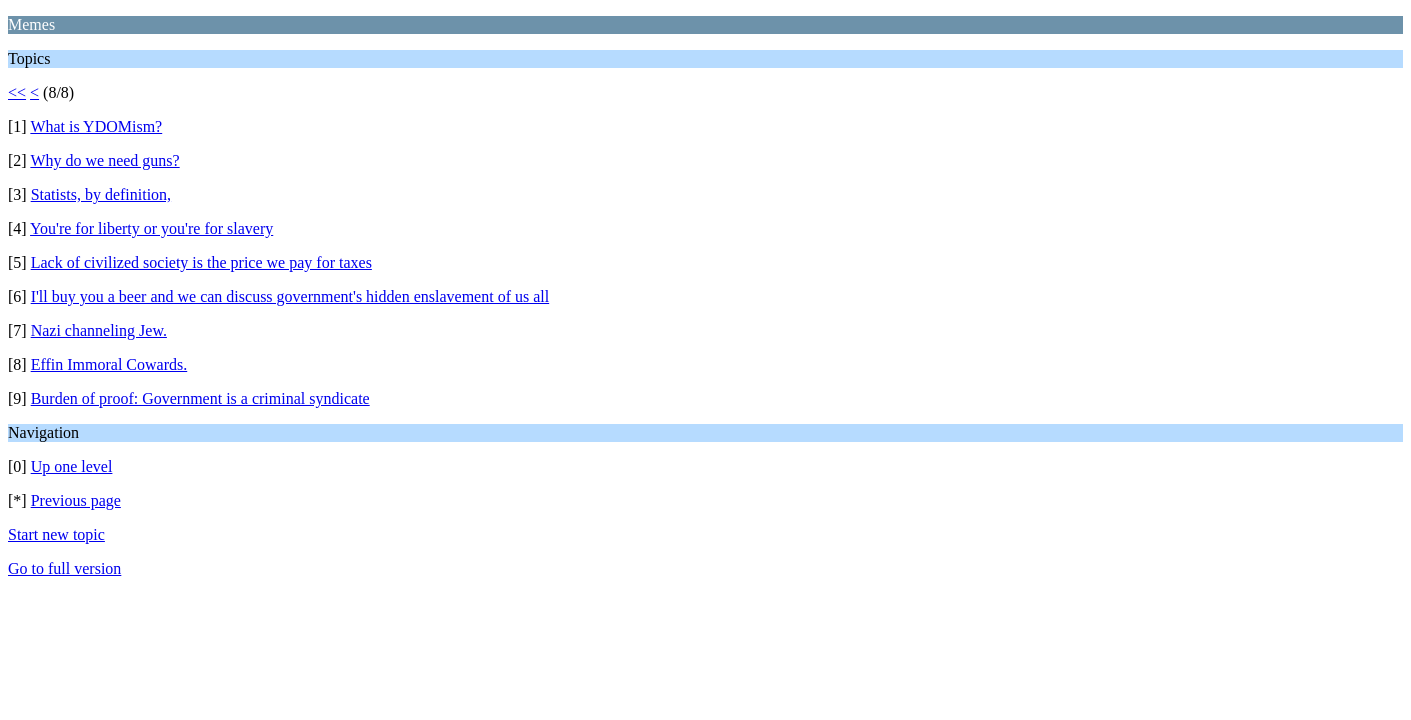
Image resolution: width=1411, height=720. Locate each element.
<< (17, 92)
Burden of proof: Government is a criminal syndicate (200, 398)
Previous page (76, 500)
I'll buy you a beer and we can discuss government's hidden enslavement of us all (290, 296)
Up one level (72, 466)
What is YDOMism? (96, 126)
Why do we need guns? (104, 160)
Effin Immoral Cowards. (109, 364)
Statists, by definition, (101, 194)
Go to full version (64, 568)
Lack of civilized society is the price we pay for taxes (201, 262)
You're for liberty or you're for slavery (151, 228)
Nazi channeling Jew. (99, 330)
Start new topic (56, 534)
